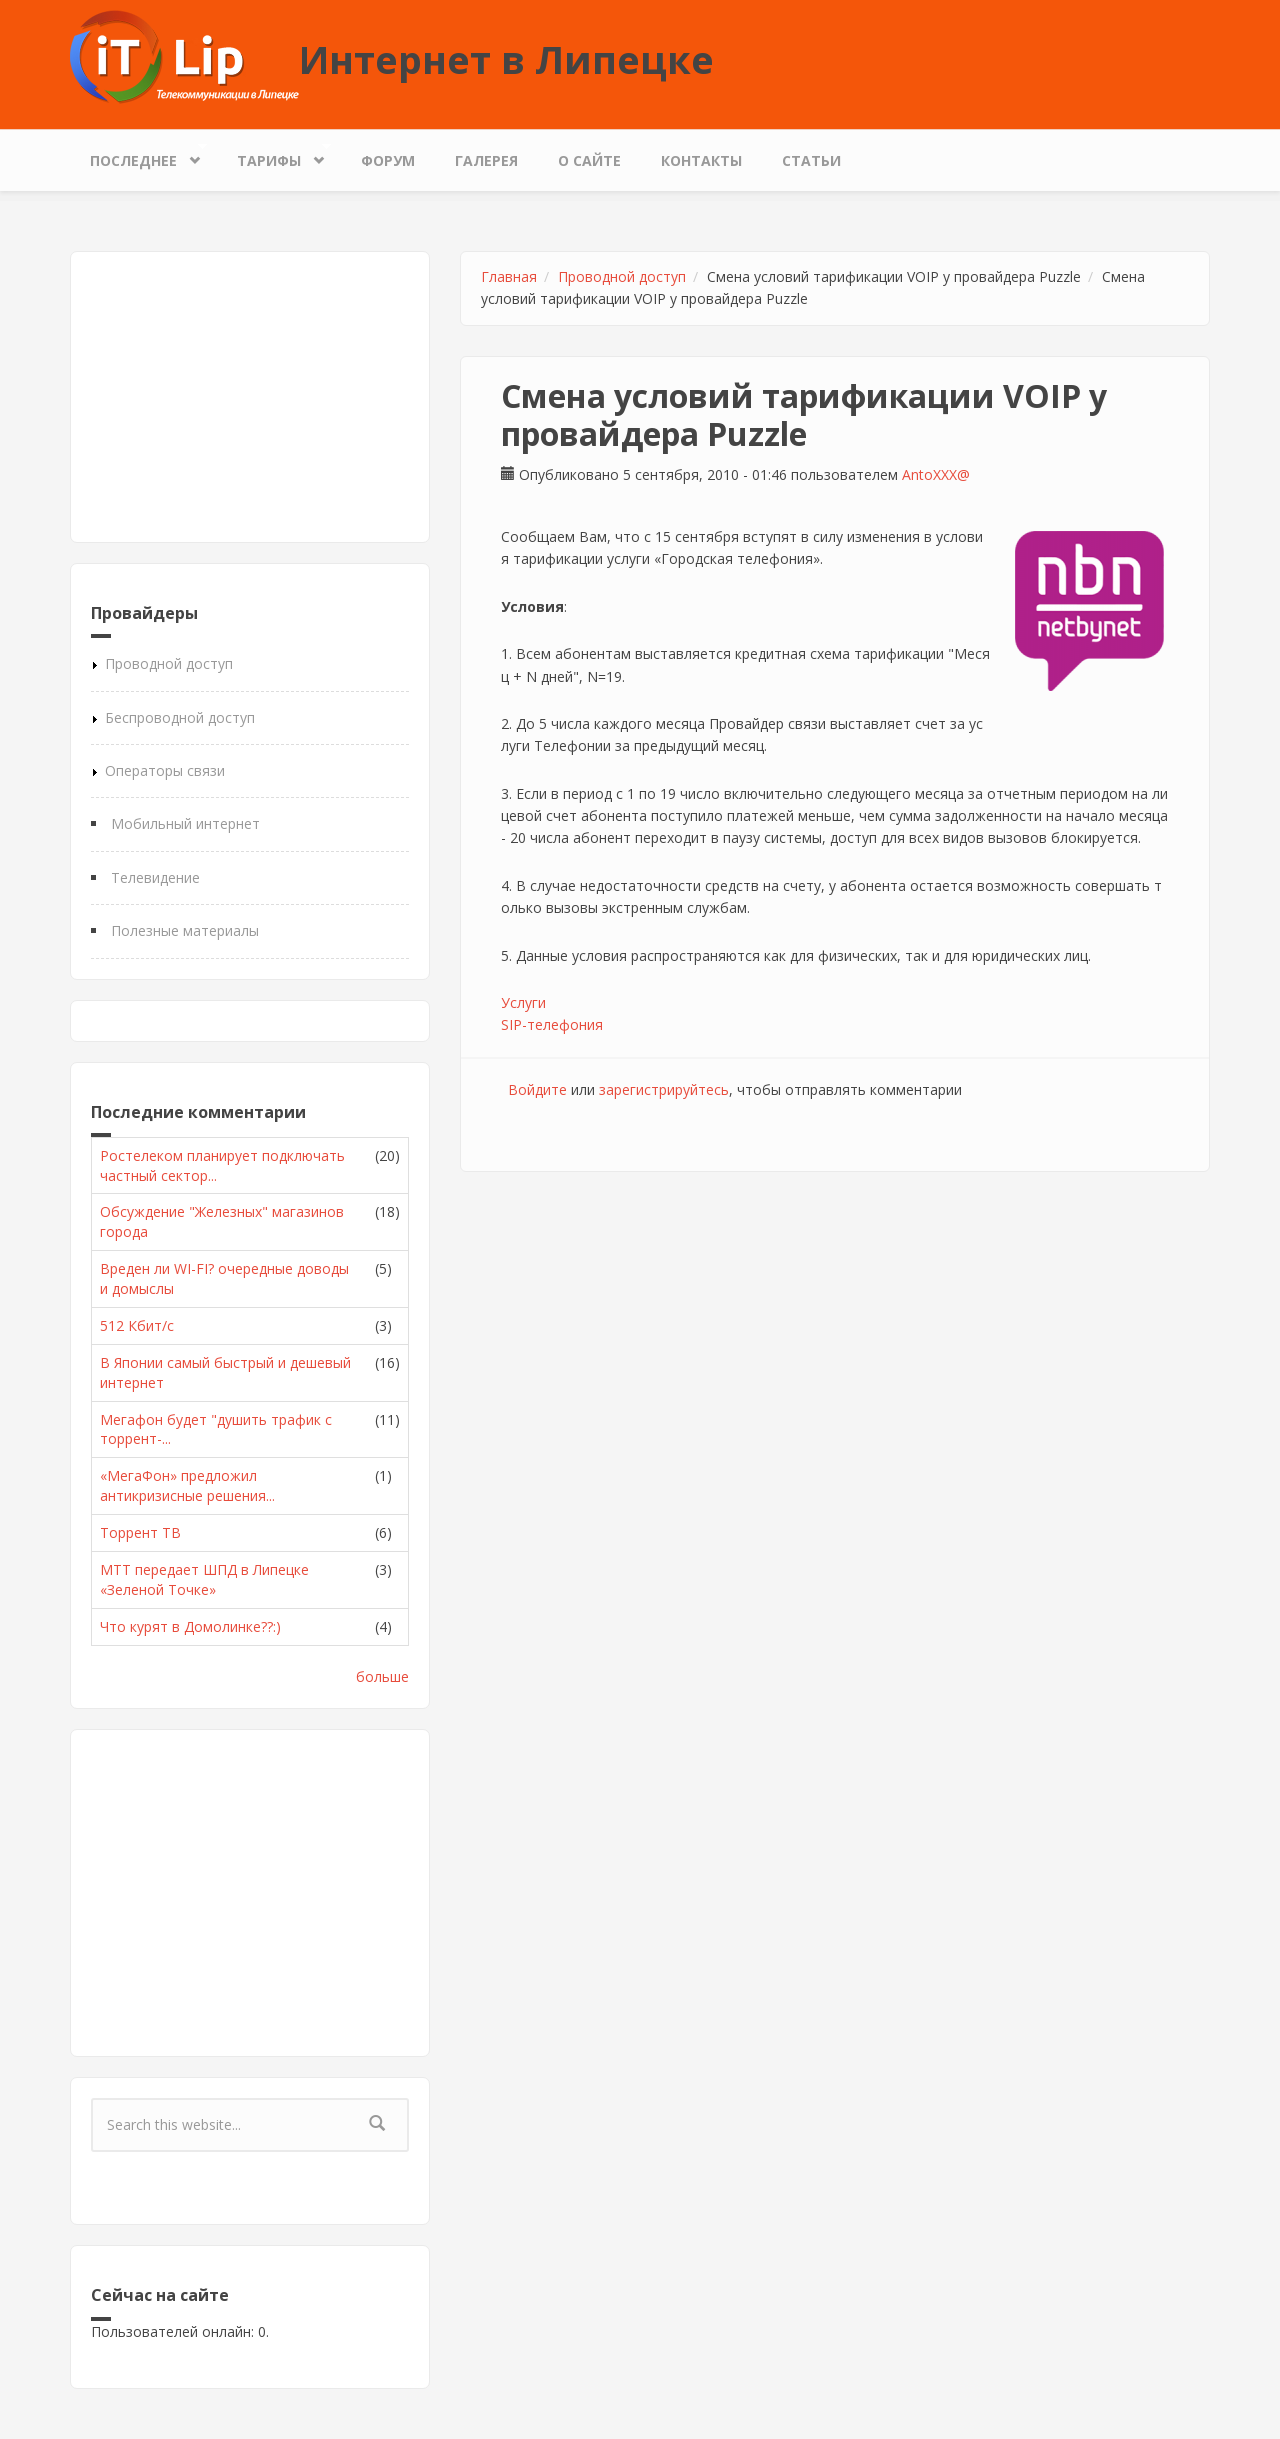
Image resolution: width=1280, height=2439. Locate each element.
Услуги (523, 1002)
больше (382, 1676)
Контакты (701, 160)
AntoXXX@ (936, 474)
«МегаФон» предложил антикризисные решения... (187, 1485)
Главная (509, 276)
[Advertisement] (250, 397)
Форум (388, 160)
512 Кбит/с (137, 1325)
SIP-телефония (552, 1024)
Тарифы (274, 155)
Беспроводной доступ (180, 717)
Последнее (138, 155)
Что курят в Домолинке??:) (190, 1626)
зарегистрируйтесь (664, 1089)
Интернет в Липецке (506, 59)
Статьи (811, 160)
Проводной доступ (169, 663)
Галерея (486, 160)
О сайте (589, 160)
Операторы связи (165, 770)
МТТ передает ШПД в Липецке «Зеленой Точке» (204, 1579)
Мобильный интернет (185, 823)
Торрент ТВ (140, 1532)
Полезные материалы (185, 930)
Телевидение (155, 877)
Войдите (537, 1089)
